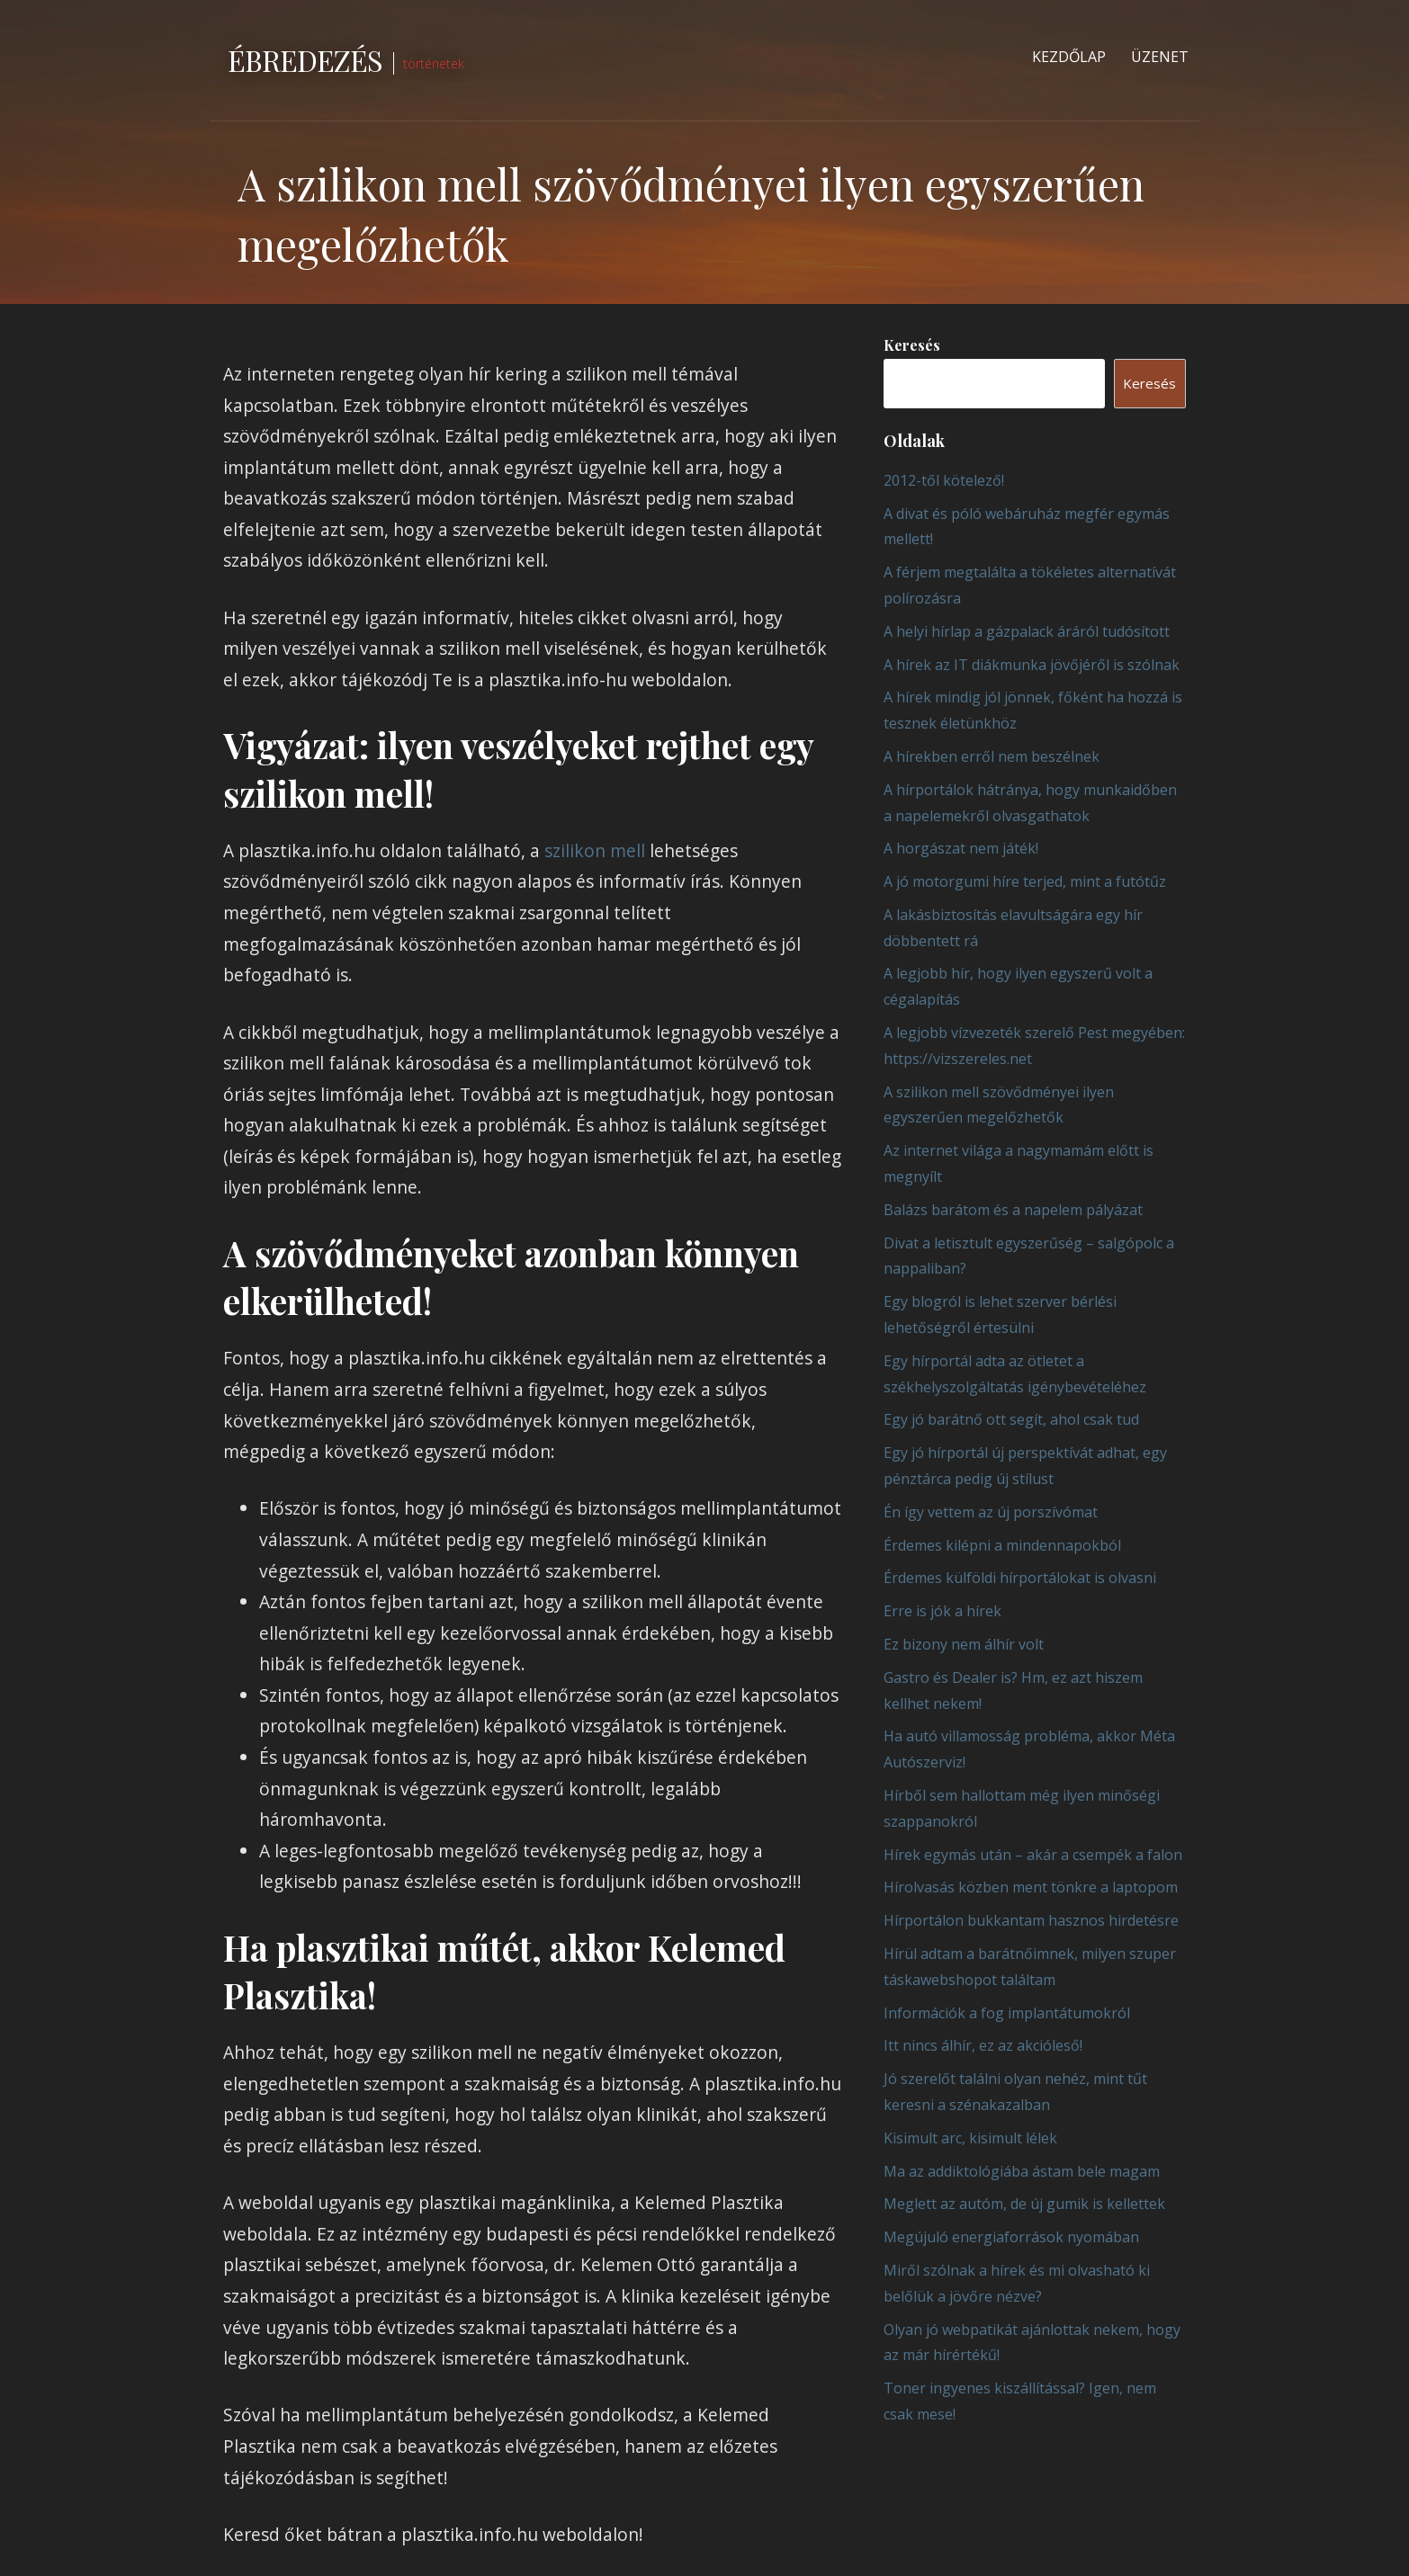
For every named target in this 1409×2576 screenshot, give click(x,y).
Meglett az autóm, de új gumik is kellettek (1024, 2204)
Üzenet (1160, 57)
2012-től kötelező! (944, 480)
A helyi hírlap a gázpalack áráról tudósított (1027, 631)
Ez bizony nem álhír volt (964, 1644)
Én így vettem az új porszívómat (991, 1512)
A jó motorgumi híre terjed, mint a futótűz (1025, 881)
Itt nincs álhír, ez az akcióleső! (983, 2045)
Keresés (912, 344)
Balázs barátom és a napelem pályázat (1013, 1210)
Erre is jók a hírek (942, 1611)
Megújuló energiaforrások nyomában (1011, 2237)
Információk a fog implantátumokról (1007, 2013)
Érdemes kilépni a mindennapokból (1002, 1545)
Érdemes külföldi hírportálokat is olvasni (1020, 1578)
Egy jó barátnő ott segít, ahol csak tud (1011, 1419)
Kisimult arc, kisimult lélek (970, 2138)
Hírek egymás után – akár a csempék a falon (1033, 1855)
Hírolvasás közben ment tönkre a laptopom (1031, 1887)
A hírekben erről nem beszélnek (991, 756)
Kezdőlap (1069, 57)
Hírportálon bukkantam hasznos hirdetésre (1031, 1920)
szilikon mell (594, 850)
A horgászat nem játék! (961, 848)
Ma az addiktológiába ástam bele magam (1022, 2171)
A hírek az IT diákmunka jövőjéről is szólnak (1032, 665)
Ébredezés (305, 59)
